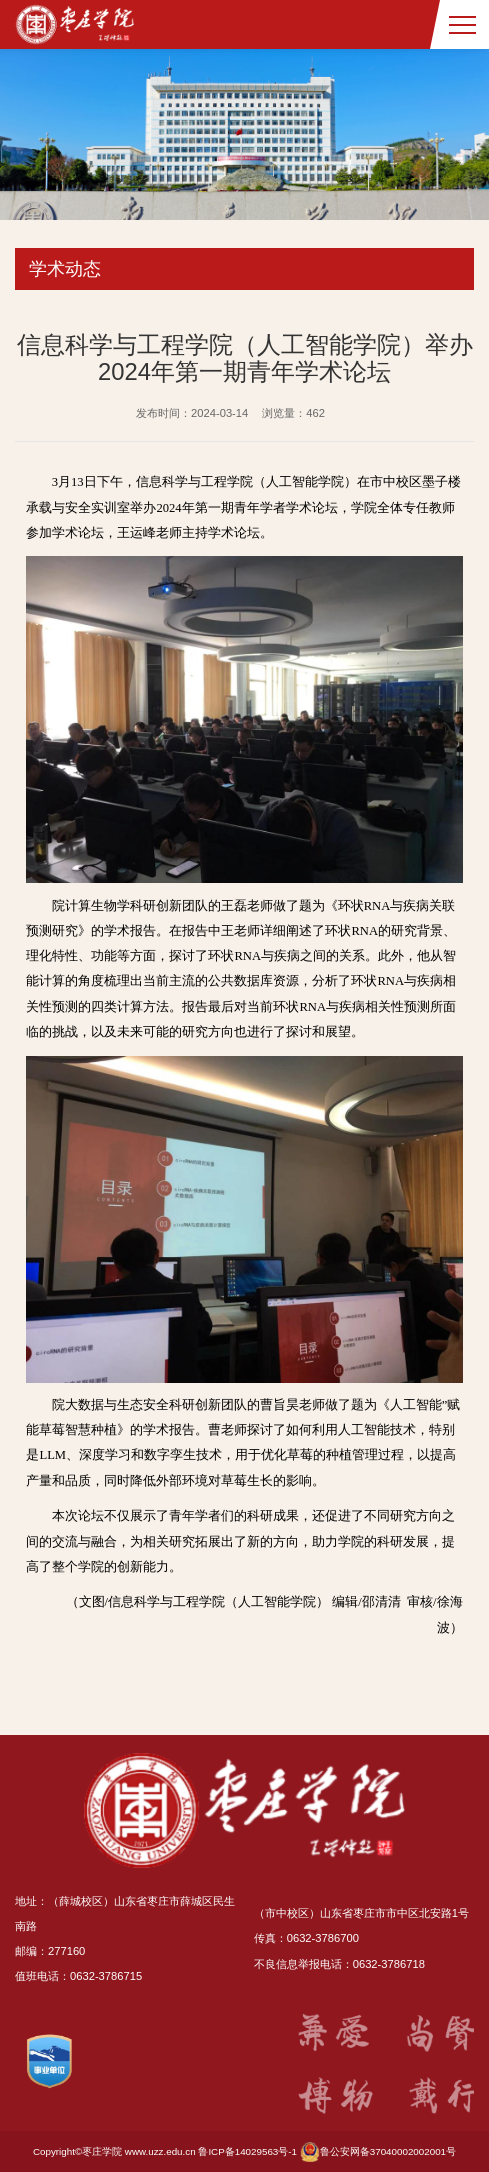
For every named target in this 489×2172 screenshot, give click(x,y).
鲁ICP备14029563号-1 (247, 2151)
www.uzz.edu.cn (160, 2151)
